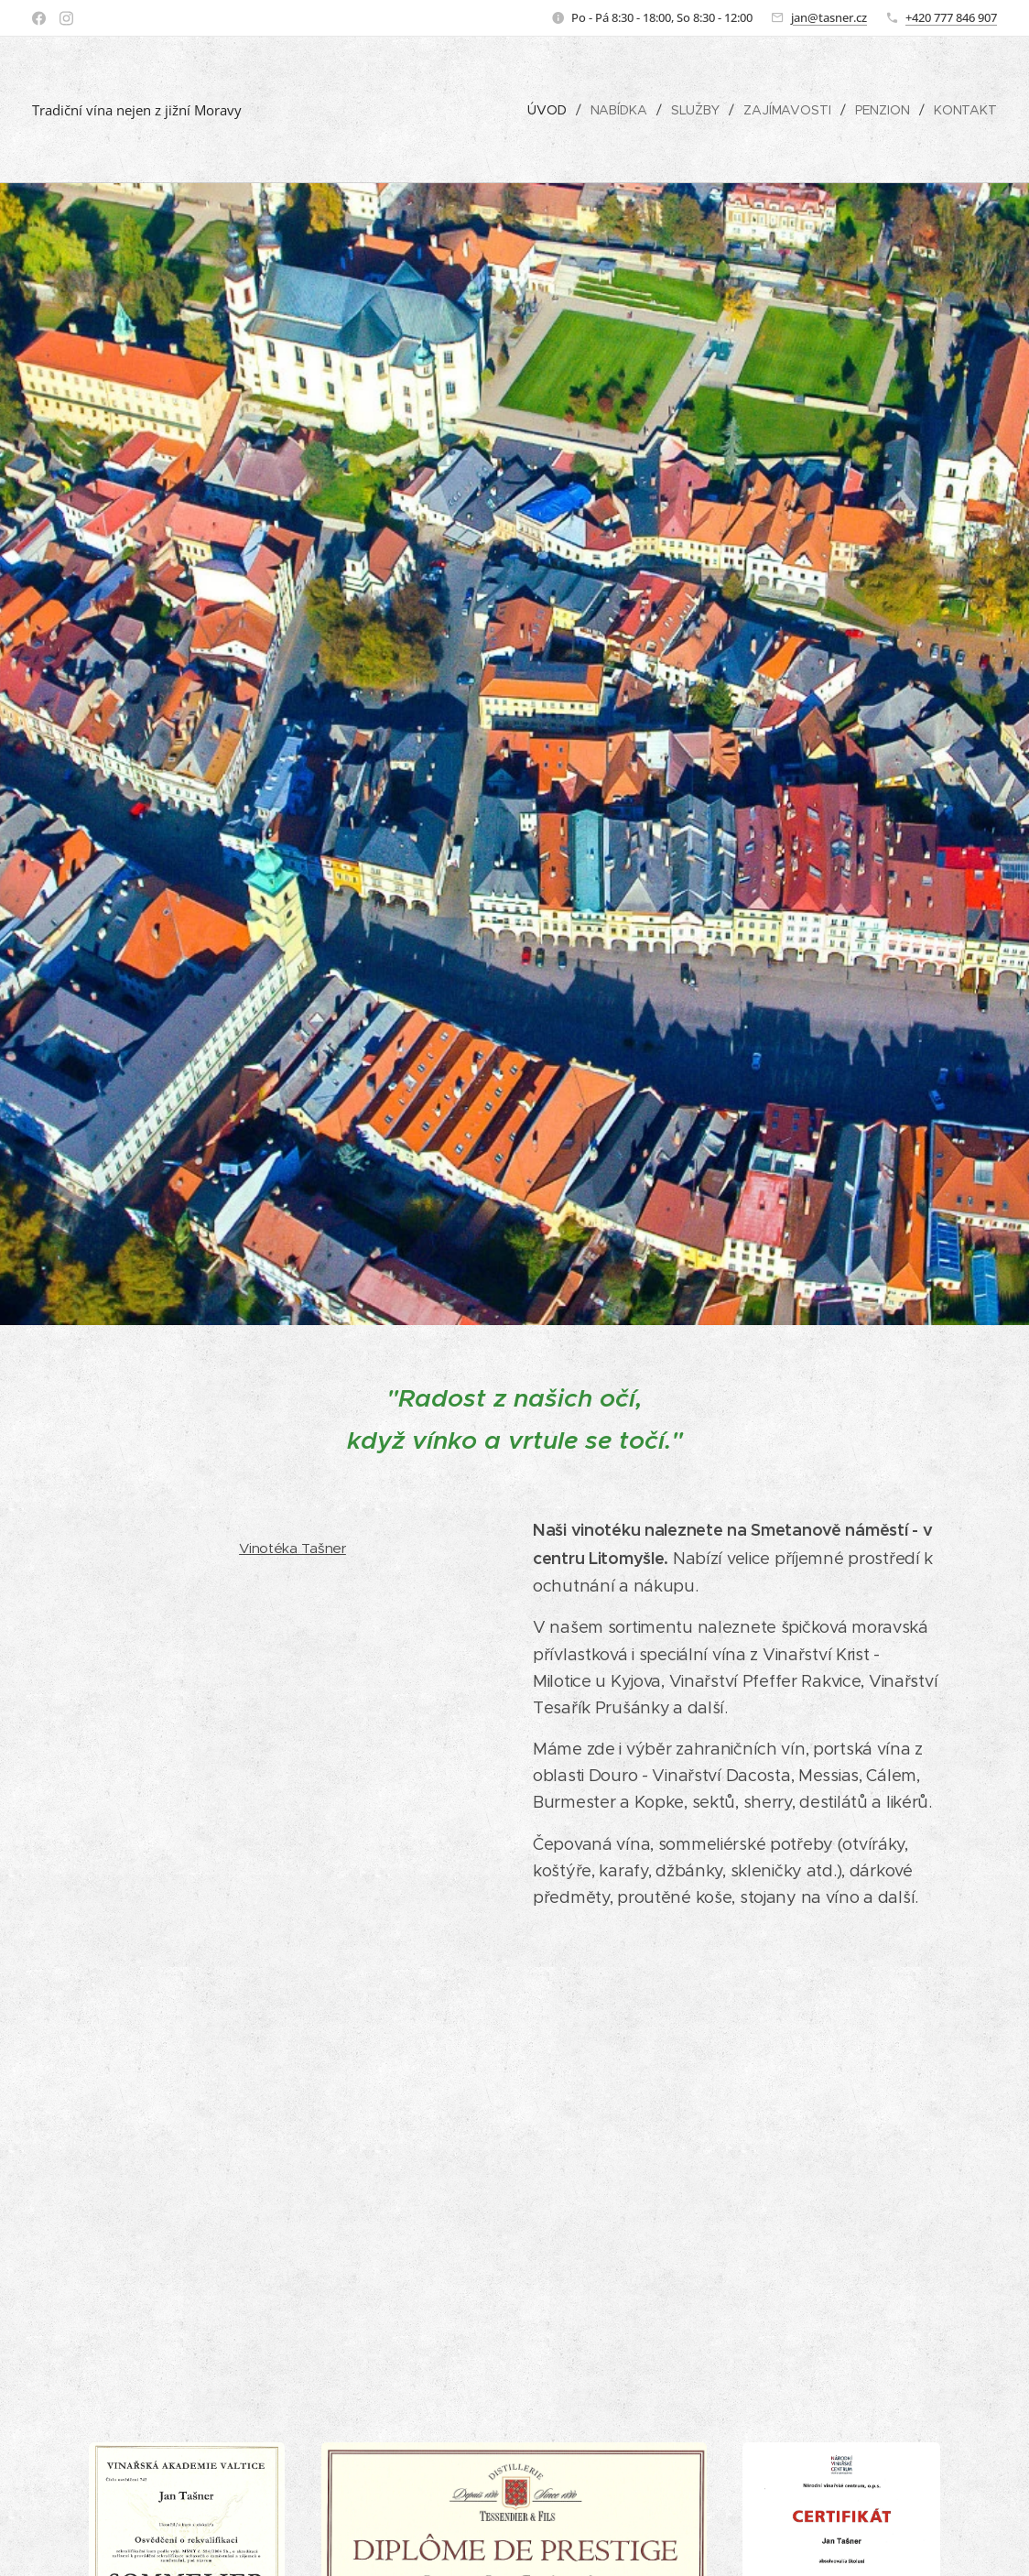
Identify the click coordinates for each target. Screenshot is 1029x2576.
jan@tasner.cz (829, 17)
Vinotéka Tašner (292, 1548)
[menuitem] (548, 110)
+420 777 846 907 (951, 17)
